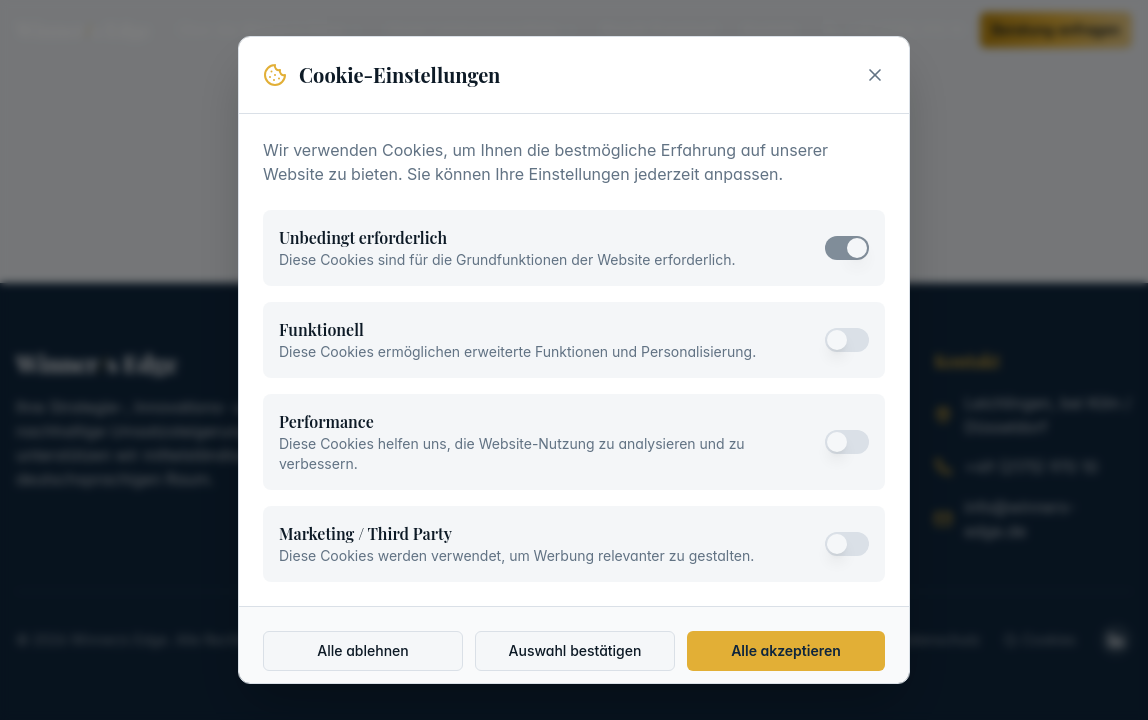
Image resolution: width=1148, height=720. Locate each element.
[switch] (847, 248)
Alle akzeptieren (786, 650)
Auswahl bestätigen (575, 650)
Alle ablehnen (363, 650)
